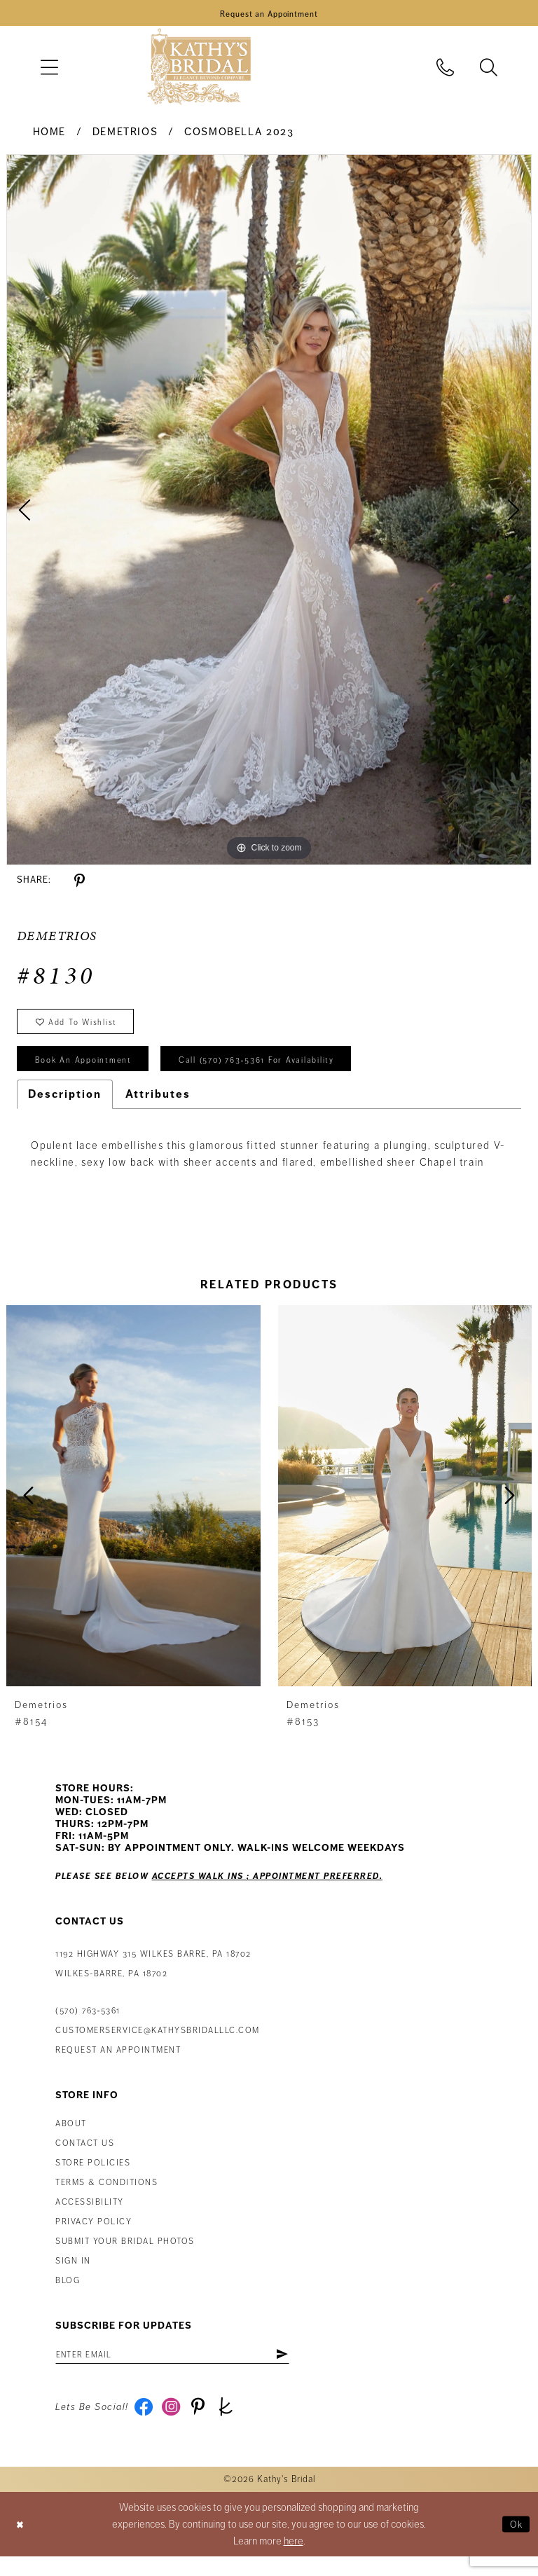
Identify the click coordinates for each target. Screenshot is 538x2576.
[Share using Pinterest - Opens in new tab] (79, 884)
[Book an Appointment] (269, 14)
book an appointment (90, 1071)
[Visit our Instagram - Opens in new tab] (175, 2424)
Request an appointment (118, 2064)
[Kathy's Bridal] (198, 70)
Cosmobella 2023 (239, 135)
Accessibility (89, 2216)
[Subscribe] (313, 2369)
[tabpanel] (269, 513)
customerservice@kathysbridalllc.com (157, 2044)
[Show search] (489, 70)
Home (49, 135)
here (293, 2560)
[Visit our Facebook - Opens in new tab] (145, 2424)
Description (65, 1108)
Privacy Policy (93, 2236)
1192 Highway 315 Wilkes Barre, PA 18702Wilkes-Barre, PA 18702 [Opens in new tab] (153, 1978)
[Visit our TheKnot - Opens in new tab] (235, 2424)
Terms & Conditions (106, 2196)
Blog (67, 2294)
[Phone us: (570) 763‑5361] (445, 70)
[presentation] (133, 1509)
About (71, 2138)
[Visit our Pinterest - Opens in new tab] (205, 2424)
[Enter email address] (188, 2369)
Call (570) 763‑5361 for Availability (285, 1071)
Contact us (84, 2157)
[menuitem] (49, 70)
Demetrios (125, 135)
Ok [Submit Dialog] (514, 2543)
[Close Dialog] (21, 2543)
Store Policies (92, 2177)
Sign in (73, 2275)
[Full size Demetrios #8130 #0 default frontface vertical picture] (269, 513)
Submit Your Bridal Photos (125, 2255)
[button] (49, 70)
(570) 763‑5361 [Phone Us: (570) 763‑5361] (87, 2025)
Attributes (158, 1108)
